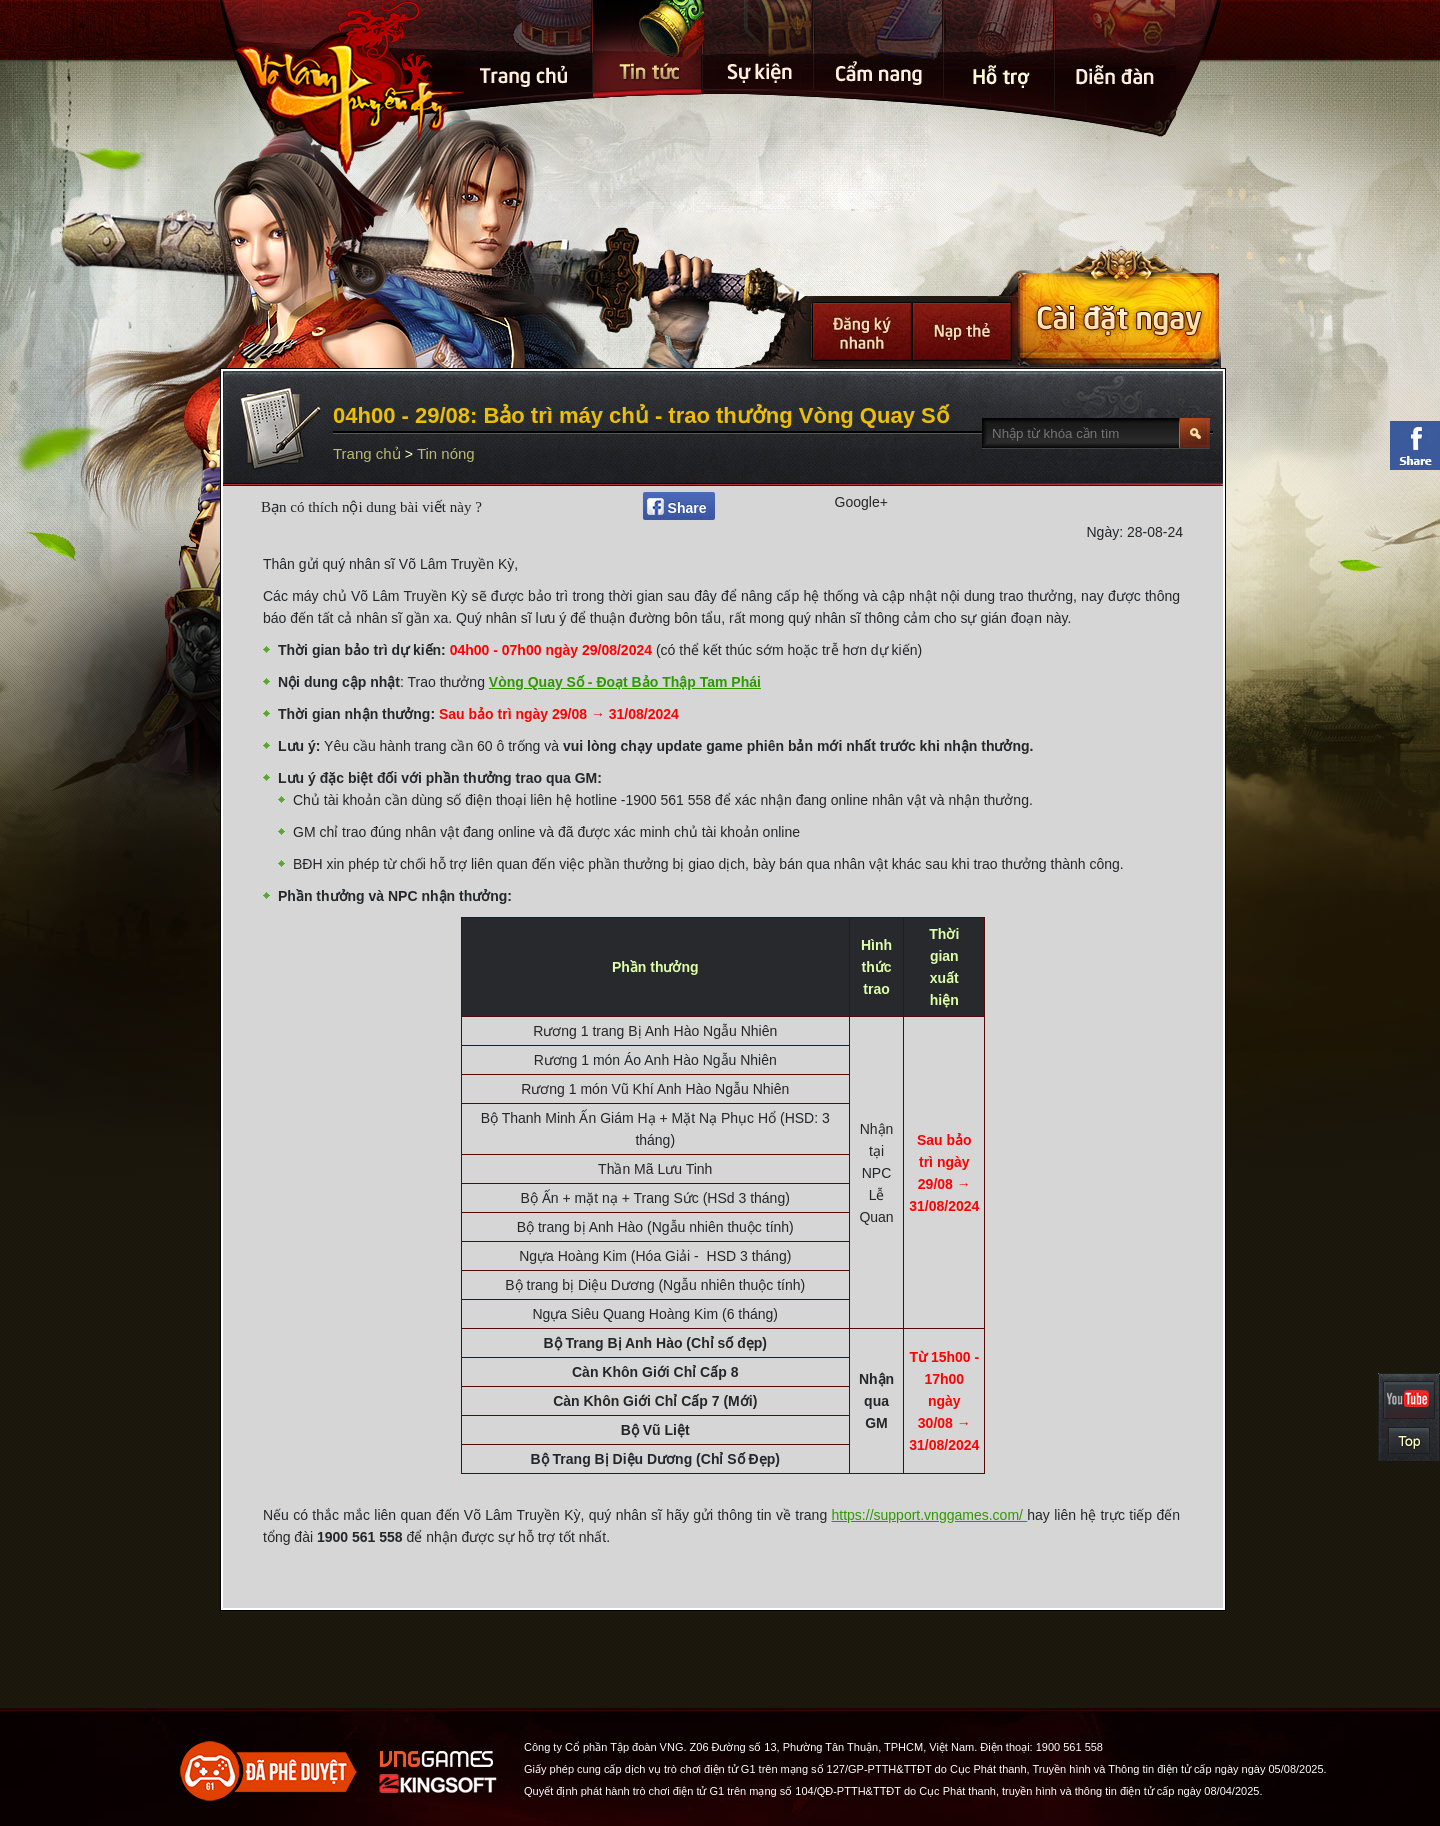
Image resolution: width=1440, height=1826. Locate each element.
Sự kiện (760, 9)
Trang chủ (526, 9)
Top (1409, 1440)
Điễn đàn (1116, 9)
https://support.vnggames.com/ (930, 1515)
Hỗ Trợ (1000, 9)
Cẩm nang (880, 9)
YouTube (1409, 1400)
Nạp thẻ (962, 331)
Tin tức (648, 34)
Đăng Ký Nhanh (862, 331)
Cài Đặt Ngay (1118, 306)
